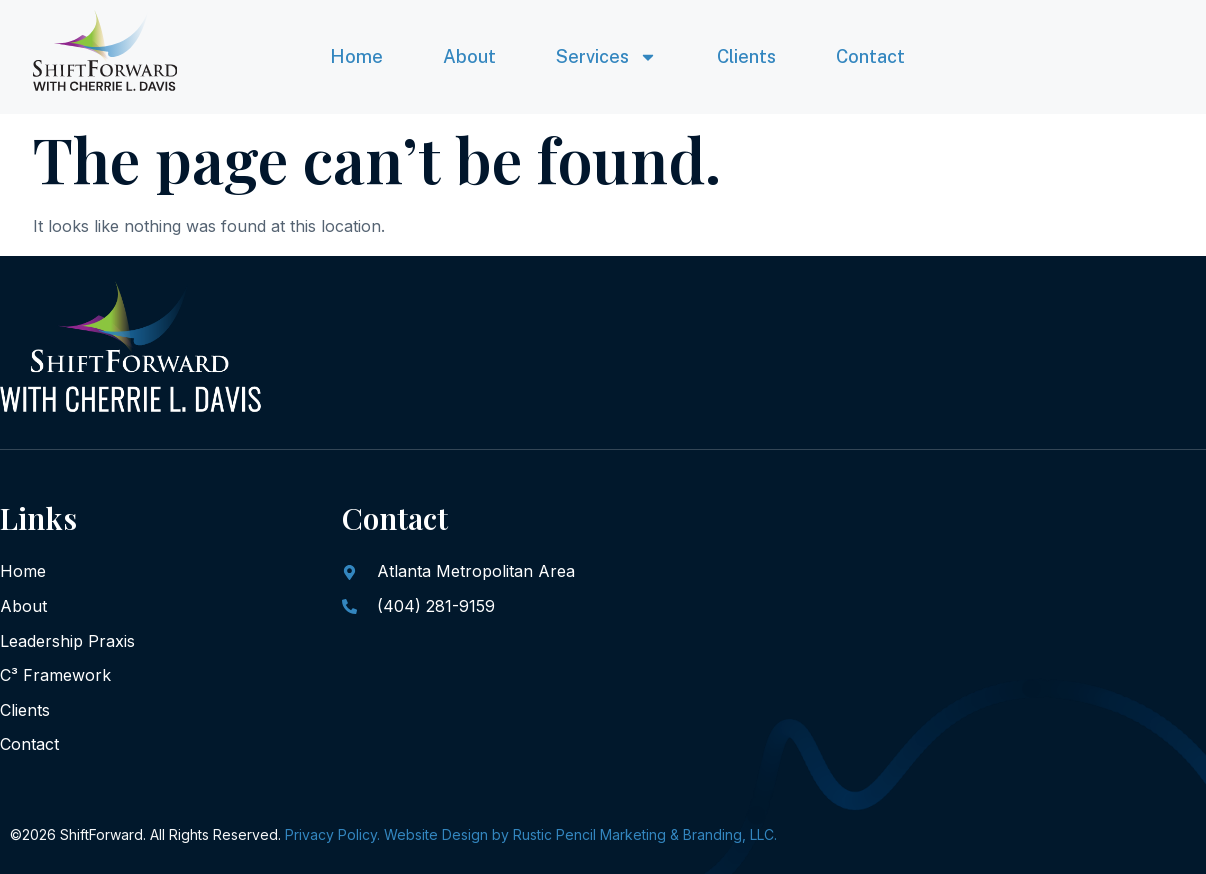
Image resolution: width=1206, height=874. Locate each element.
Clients (746, 56)
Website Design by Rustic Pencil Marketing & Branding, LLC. (580, 834)
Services (606, 57)
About (469, 56)
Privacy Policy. (332, 834)
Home (356, 56)
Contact (870, 56)
